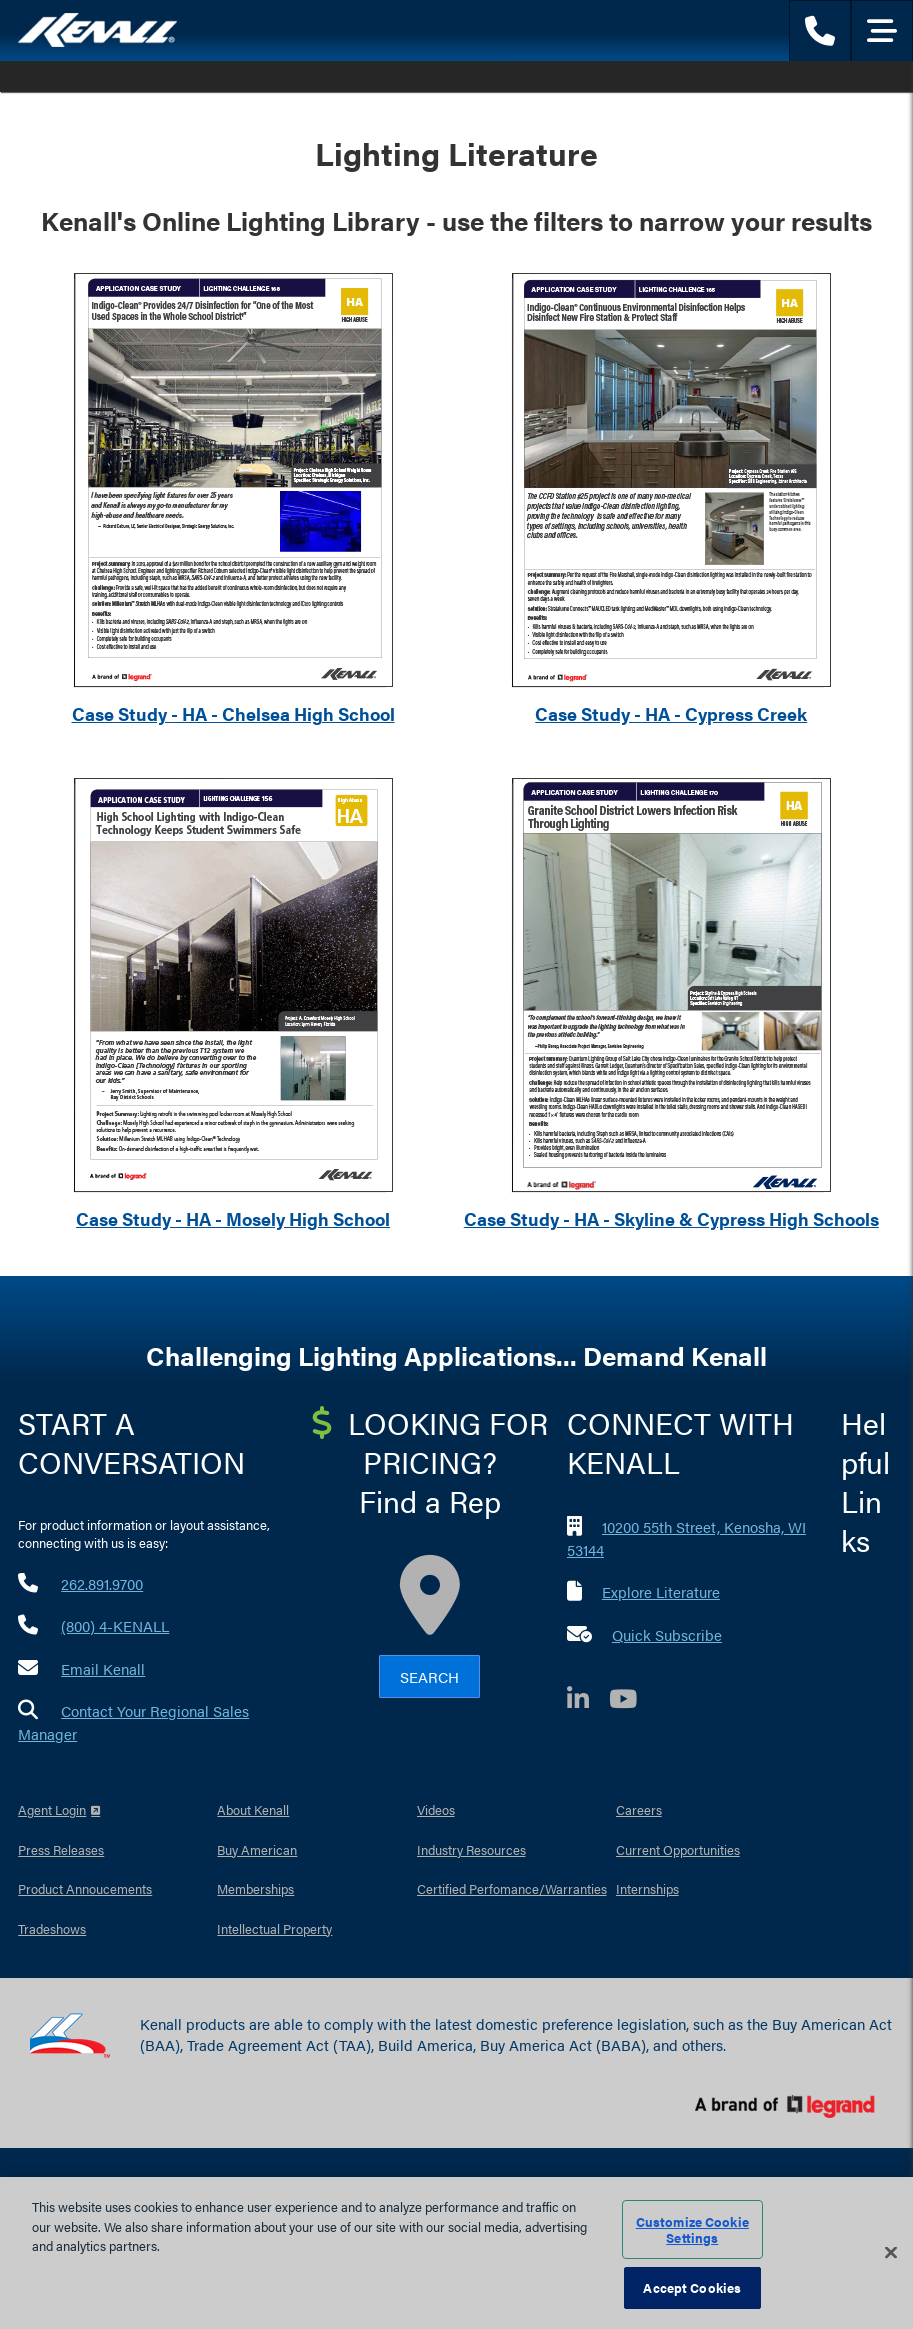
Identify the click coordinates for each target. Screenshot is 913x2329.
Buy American (257, 1849)
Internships (647, 1888)
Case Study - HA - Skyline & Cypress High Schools (671, 1218)
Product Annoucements (85, 1888)
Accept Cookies (692, 2287)
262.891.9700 (102, 1583)
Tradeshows (52, 1928)
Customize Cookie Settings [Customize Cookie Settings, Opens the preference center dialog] (692, 2229)
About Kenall (253, 1809)
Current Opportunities (678, 1849)
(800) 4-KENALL (115, 1625)
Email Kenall (103, 1668)
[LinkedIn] (588, 1701)
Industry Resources (471, 1849)
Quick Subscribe (667, 1634)
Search (429, 1676)
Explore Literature (661, 1591)
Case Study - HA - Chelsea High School (233, 713)
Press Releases (61, 1849)
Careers (639, 1809)
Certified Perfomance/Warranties (512, 1888)
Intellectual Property (274, 1928)
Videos (436, 1809)
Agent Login (52, 1809)
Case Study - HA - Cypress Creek (671, 713)
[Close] (891, 2253)
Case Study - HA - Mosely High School (233, 1218)
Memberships (255, 1888)
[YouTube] (633, 1701)
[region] (456, 2253)
